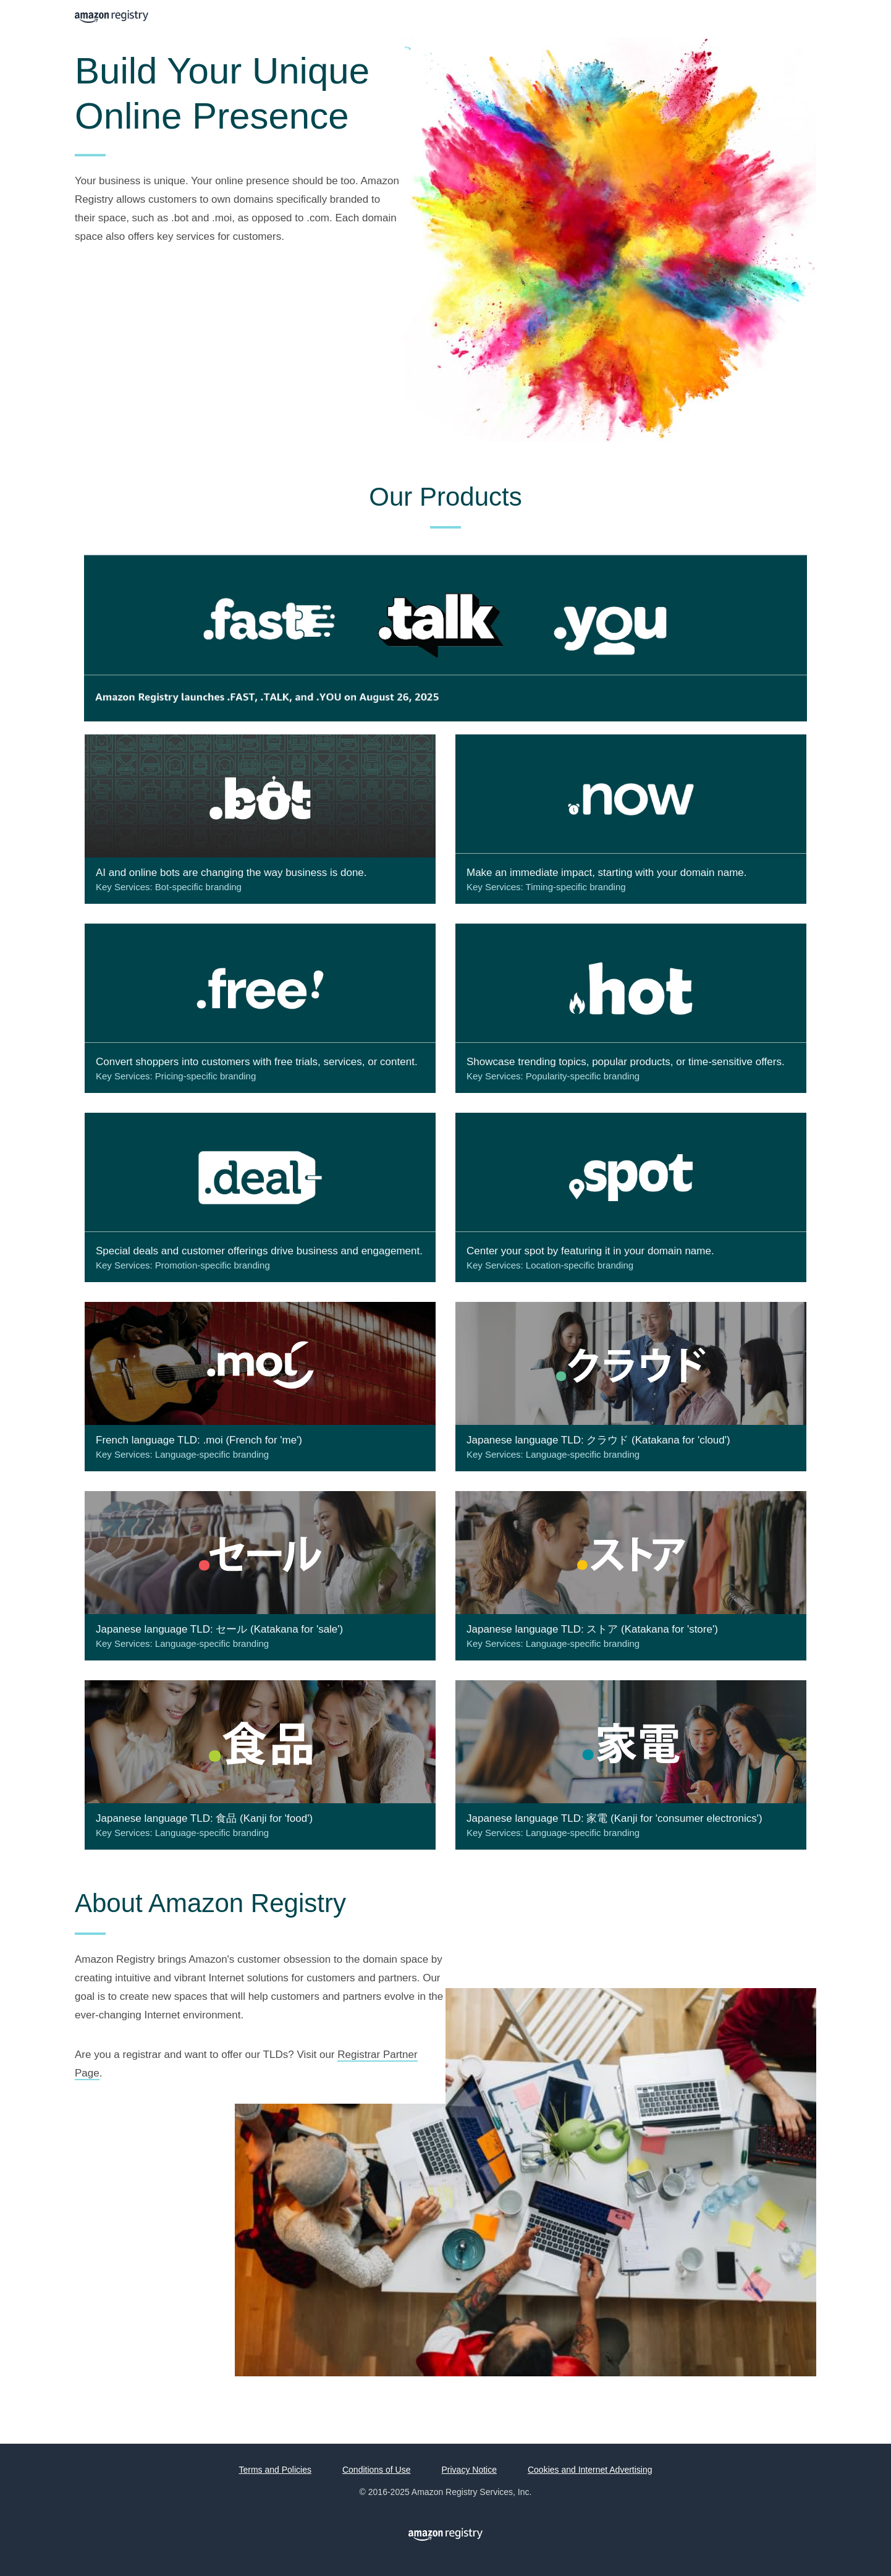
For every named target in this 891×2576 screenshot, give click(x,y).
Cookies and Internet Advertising (590, 2470)
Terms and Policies (275, 2470)
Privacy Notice (468, 2470)
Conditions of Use (376, 2470)
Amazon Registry (111, 18)
